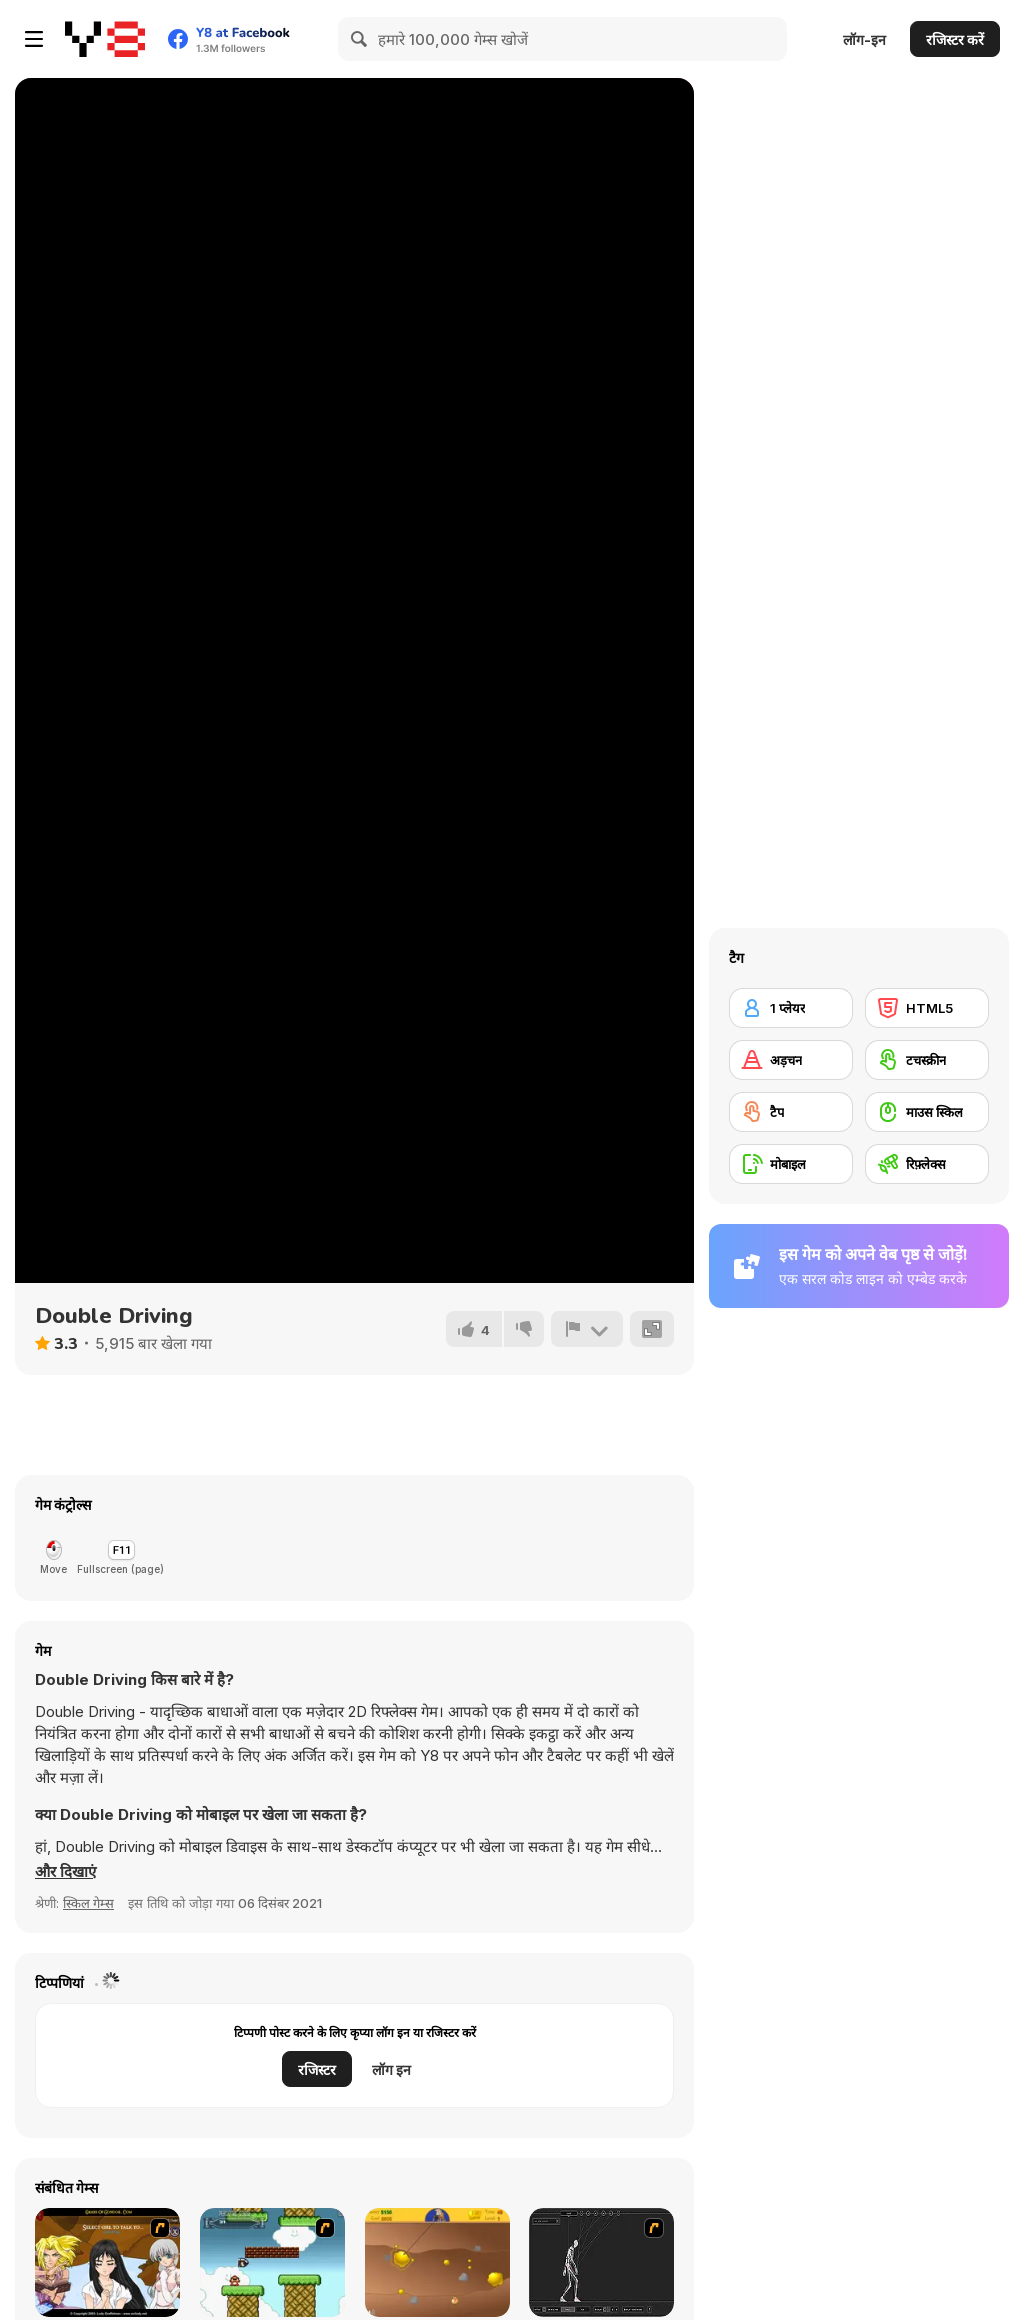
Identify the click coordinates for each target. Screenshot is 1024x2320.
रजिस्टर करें (955, 39)
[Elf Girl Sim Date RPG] (107, 2262)
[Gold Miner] (437, 2262)
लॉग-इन (864, 39)
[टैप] (791, 1112)
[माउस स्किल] (927, 1112)
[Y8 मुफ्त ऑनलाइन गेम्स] (105, 39)
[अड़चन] (791, 1060)
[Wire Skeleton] (601, 2262)
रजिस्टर (317, 2069)
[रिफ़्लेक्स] (927, 1164)
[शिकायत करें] (587, 1329)
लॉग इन (391, 2069)
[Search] (360, 39)
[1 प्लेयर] (791, 1008)
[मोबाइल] (791, 1164)
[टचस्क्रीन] (927, 1060)
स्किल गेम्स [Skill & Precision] (88, 1903)
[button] (65, 1872)
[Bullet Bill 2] (272, 2262)
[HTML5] (927, 1008)
